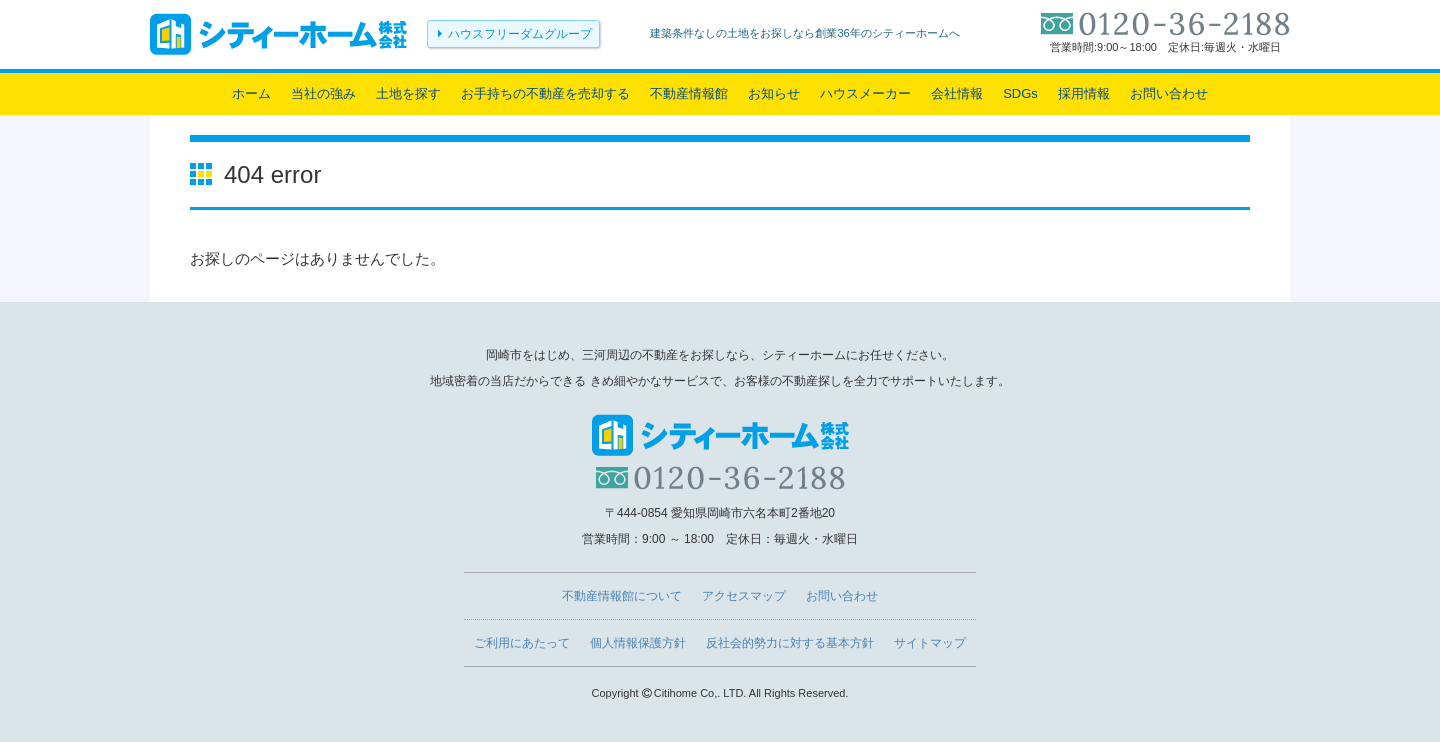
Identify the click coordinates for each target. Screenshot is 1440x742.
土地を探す (408, 93)
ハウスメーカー (865, 93)
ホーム (251, 93)
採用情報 (1084, 93)
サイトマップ (930, 643)
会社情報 (957, 93)
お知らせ (774, 93)
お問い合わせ (1169, 93)
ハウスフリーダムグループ (520, 34)
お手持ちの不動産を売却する (545, 93)
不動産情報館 (689, 93)
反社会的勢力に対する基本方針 (790, 643)
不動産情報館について (622, 596)
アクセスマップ (744, 596)
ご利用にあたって (522, 643)
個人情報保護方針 (638, 643)
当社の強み (323, 93)
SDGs (1020, 93)
